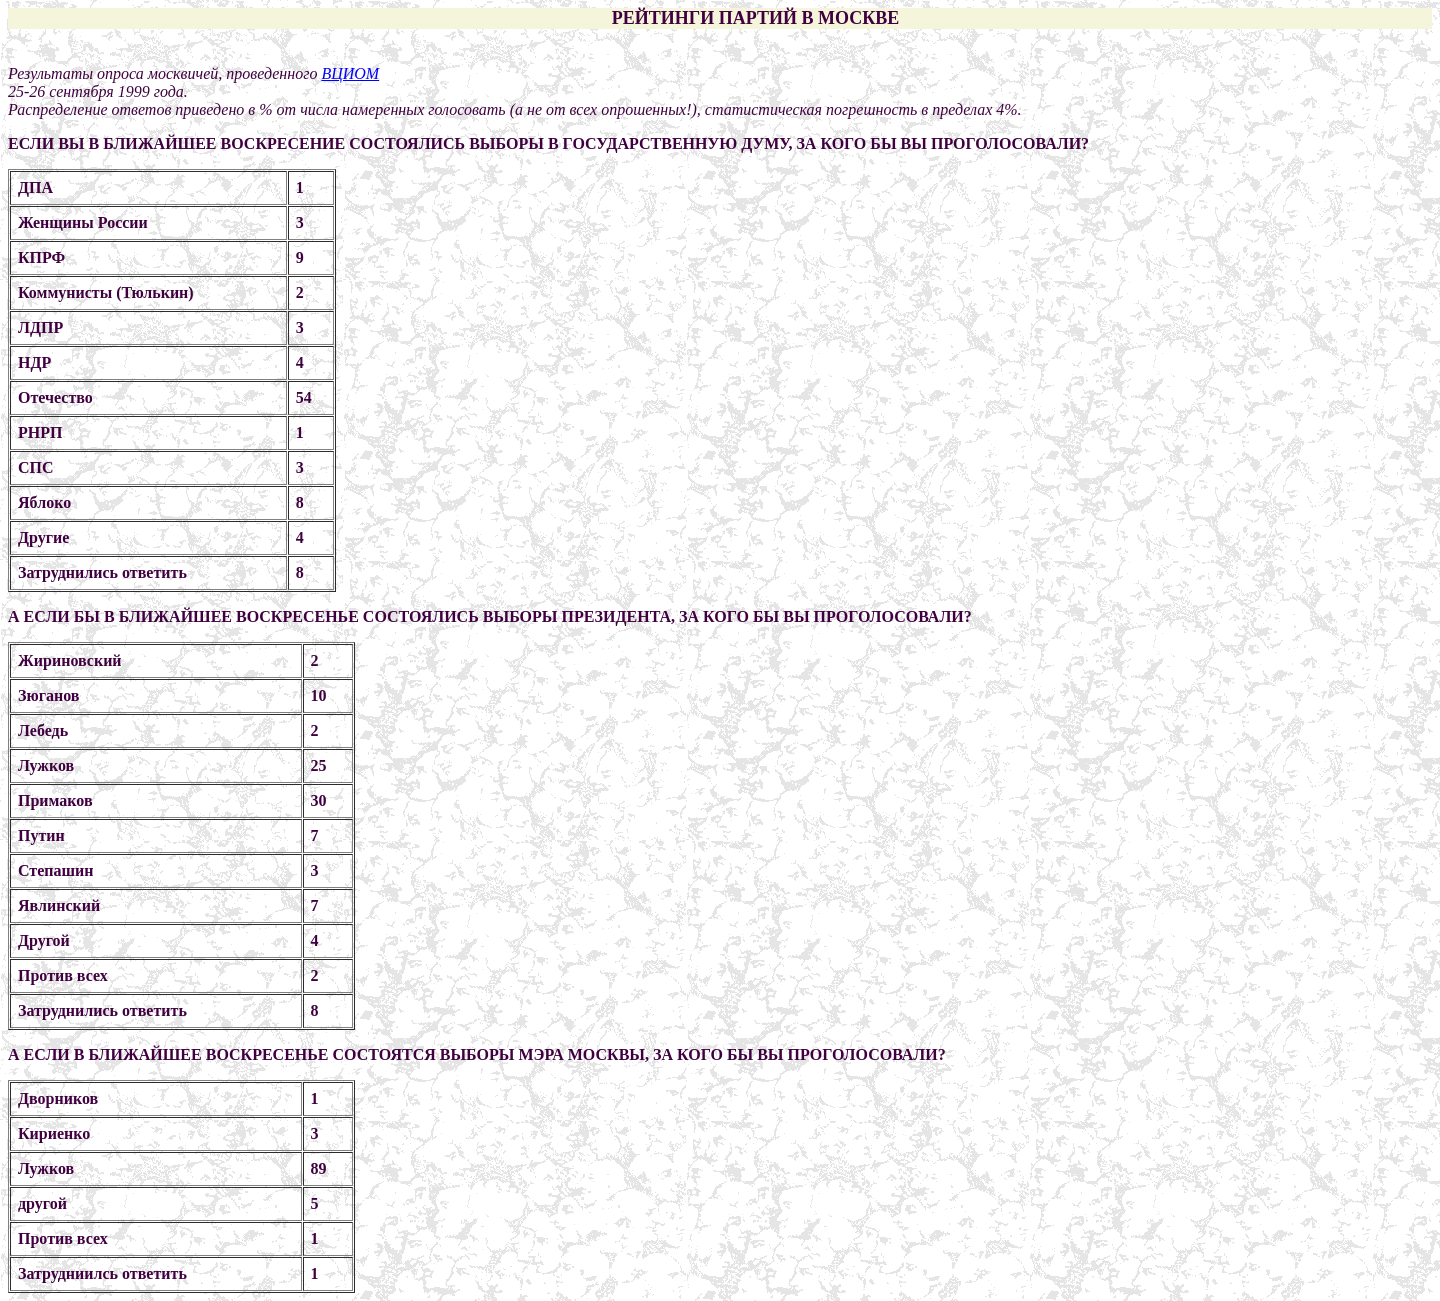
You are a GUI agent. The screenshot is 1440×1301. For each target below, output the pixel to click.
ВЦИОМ (350, 73)
